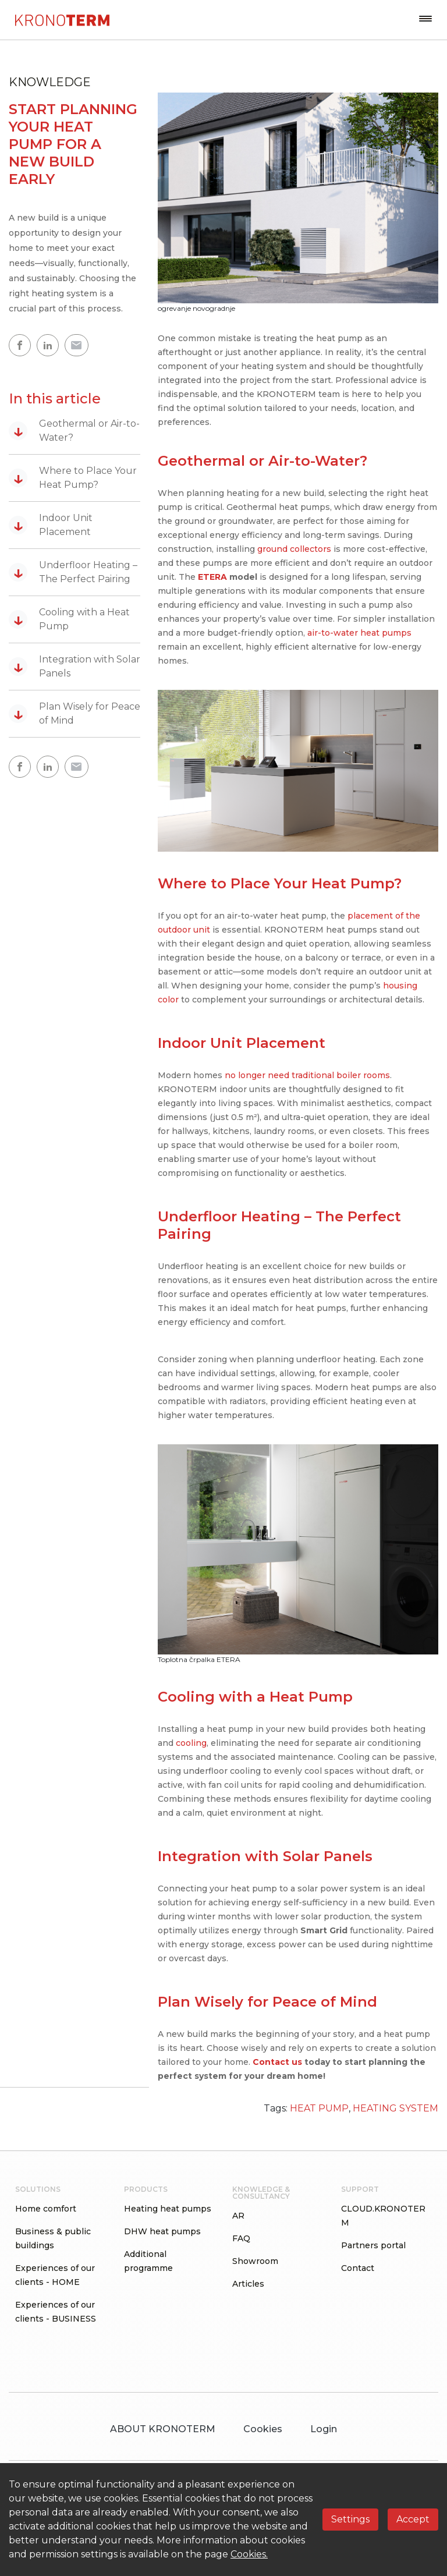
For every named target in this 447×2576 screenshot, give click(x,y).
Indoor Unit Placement (51, 524)
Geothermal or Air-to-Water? (74, 430)
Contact (357, 2268)
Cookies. (249, 2554)
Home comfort (45, 2208)
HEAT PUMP (319, 2108)
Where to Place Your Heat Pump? (73, 477)
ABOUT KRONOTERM (162, 2429)
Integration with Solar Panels (74, 666)
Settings (350, 2519)
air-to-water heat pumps (359, 633)
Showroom (255, 2261)
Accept (413, 2519)
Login (323, 2429)
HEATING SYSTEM (395, 2108)
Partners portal (373, 2245)
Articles (248, 2284)
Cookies (262, 2429)
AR (238, 2215)
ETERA (212, 577)
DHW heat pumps (162, 2231)
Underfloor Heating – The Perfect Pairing (73, 571)
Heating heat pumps (167, 2208)
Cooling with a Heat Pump (69, 619)
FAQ (241, 2238)
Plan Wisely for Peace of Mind (74, 713)
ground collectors (294, 549)
